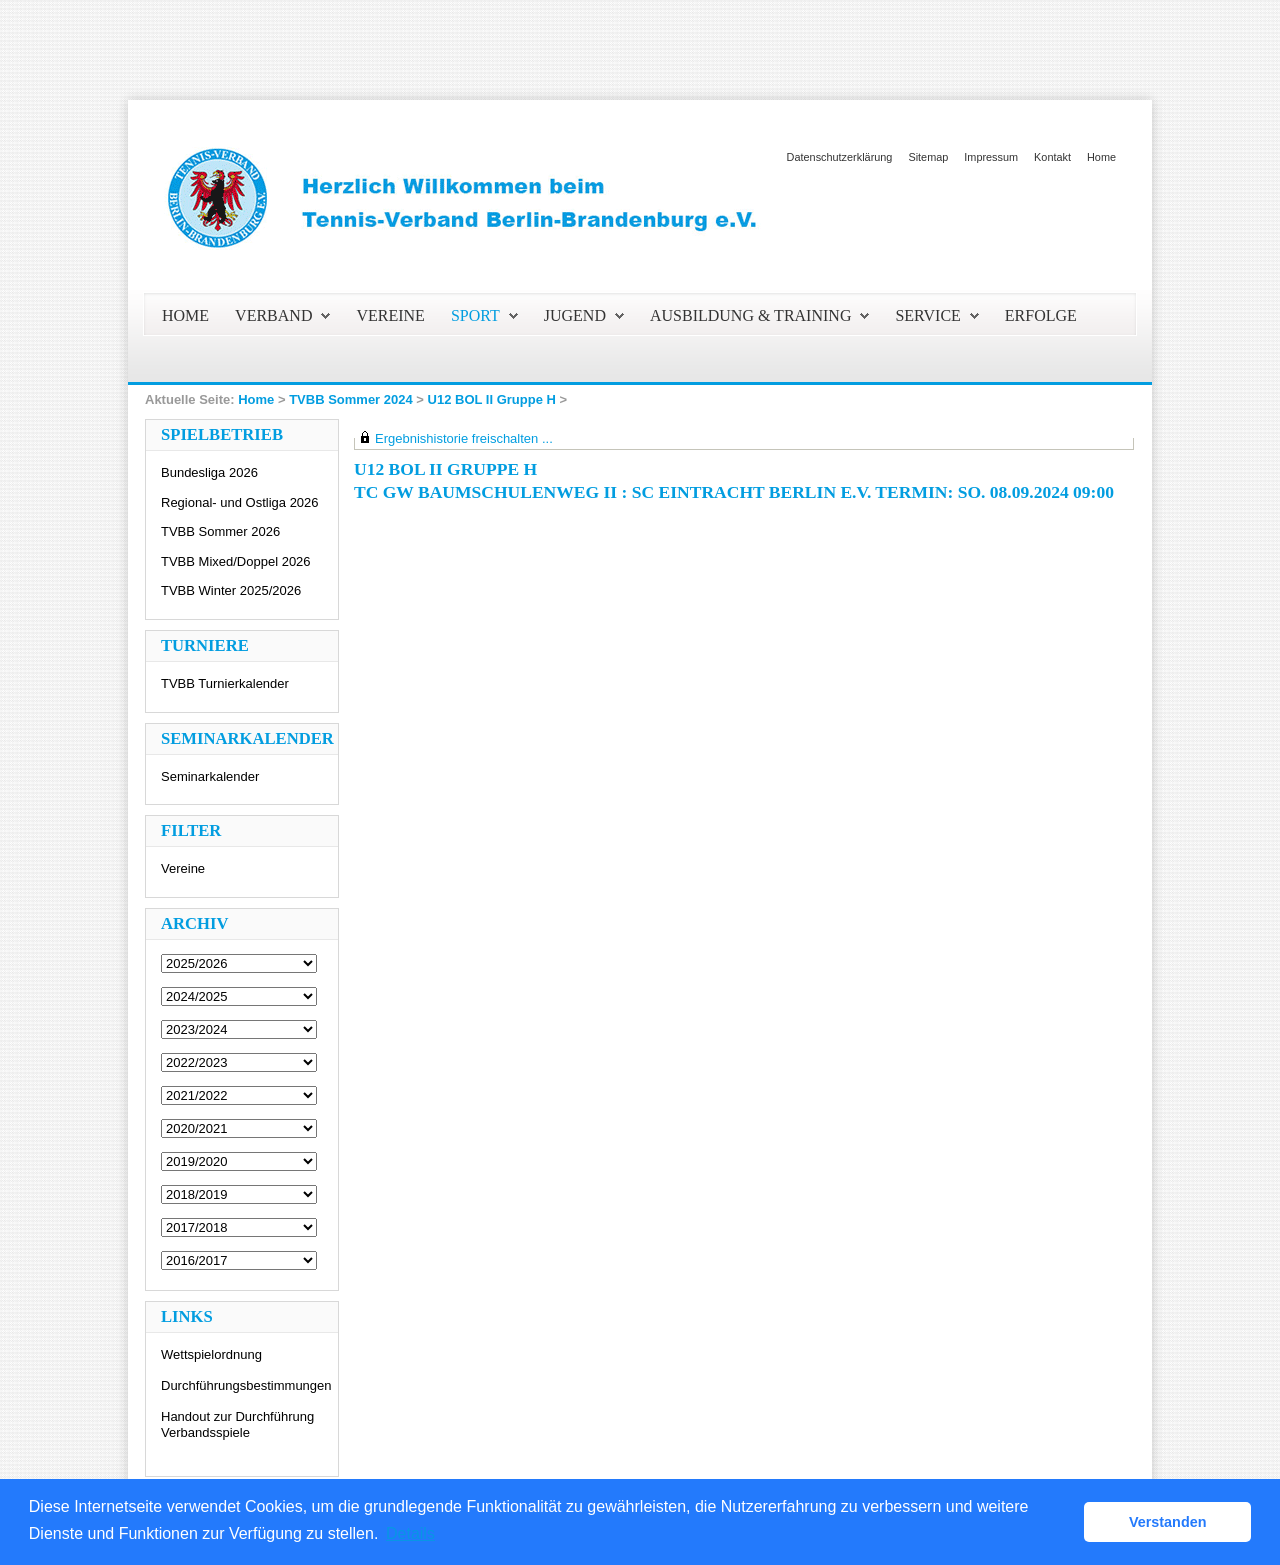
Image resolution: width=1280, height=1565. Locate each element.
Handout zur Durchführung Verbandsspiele (237, 1424)
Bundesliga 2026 (209, 472)
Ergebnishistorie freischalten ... (464, 438)
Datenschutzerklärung (840, 157)
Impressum (991, 157)
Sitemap (928, 157)
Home (1101, 157)
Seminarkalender (210, 776)
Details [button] (410, 1533)
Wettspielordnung (211, 1354)
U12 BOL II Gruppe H (492, 399)
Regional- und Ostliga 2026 (240, 502)
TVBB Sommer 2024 (351, 399)
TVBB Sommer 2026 (220, 531)
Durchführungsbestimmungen (246, 1385)
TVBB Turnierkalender (225, 683)
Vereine (183, 868)
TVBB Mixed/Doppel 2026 (236, 561)
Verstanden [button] (1168, 1522)
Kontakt (1052, 157)
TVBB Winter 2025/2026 (231, 590)
